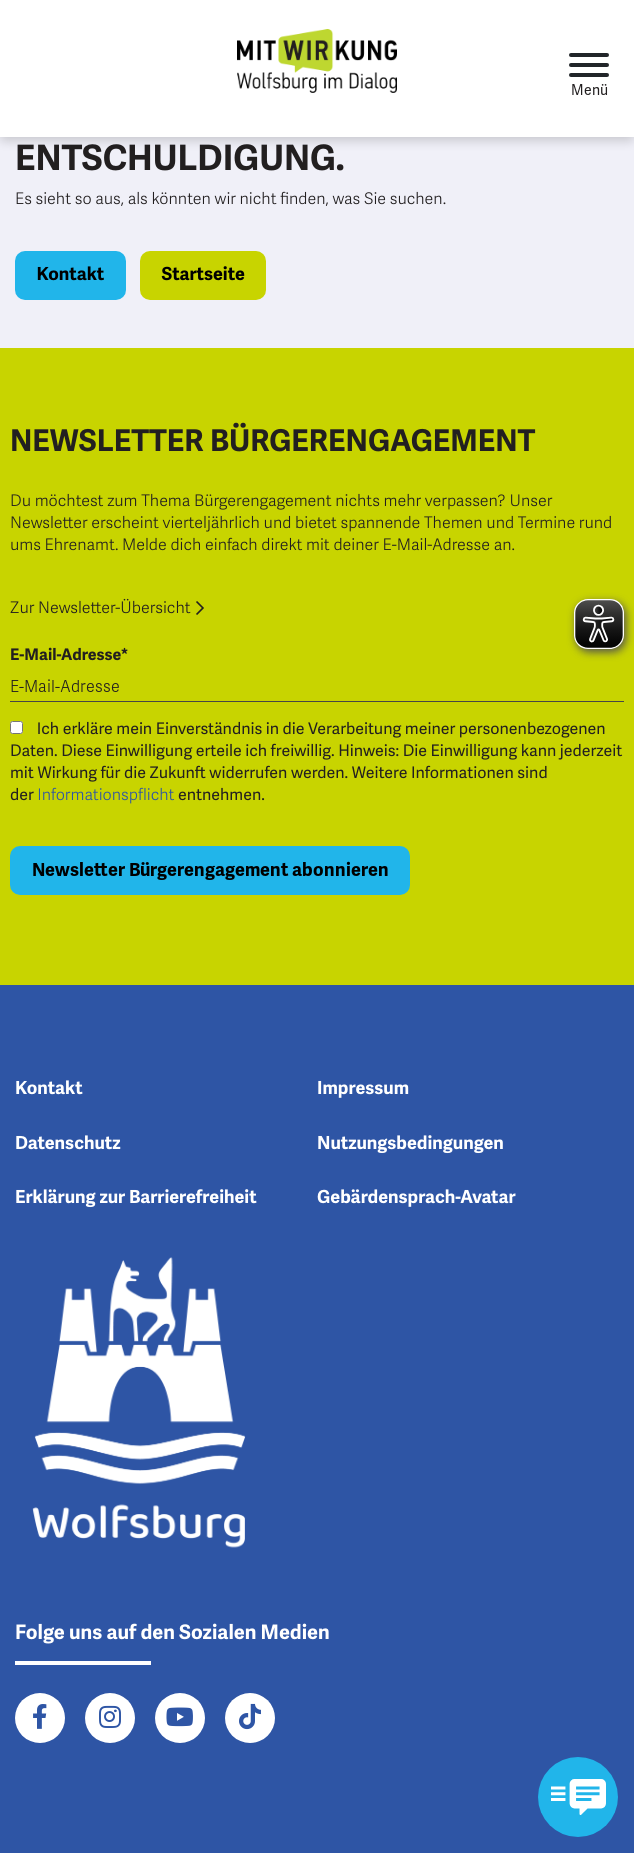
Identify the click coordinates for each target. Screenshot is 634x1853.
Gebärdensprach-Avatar (416, 1198)
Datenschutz (68, 1144)
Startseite (202, 275)
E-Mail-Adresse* (69, 655)
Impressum (363, 1089)
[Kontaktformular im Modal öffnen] (578, 1797)
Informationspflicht (105, 795)
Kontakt (71, 275)
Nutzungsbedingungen (410, 1144)
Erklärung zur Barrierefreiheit (136, 1198)
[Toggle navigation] (589, 69)
